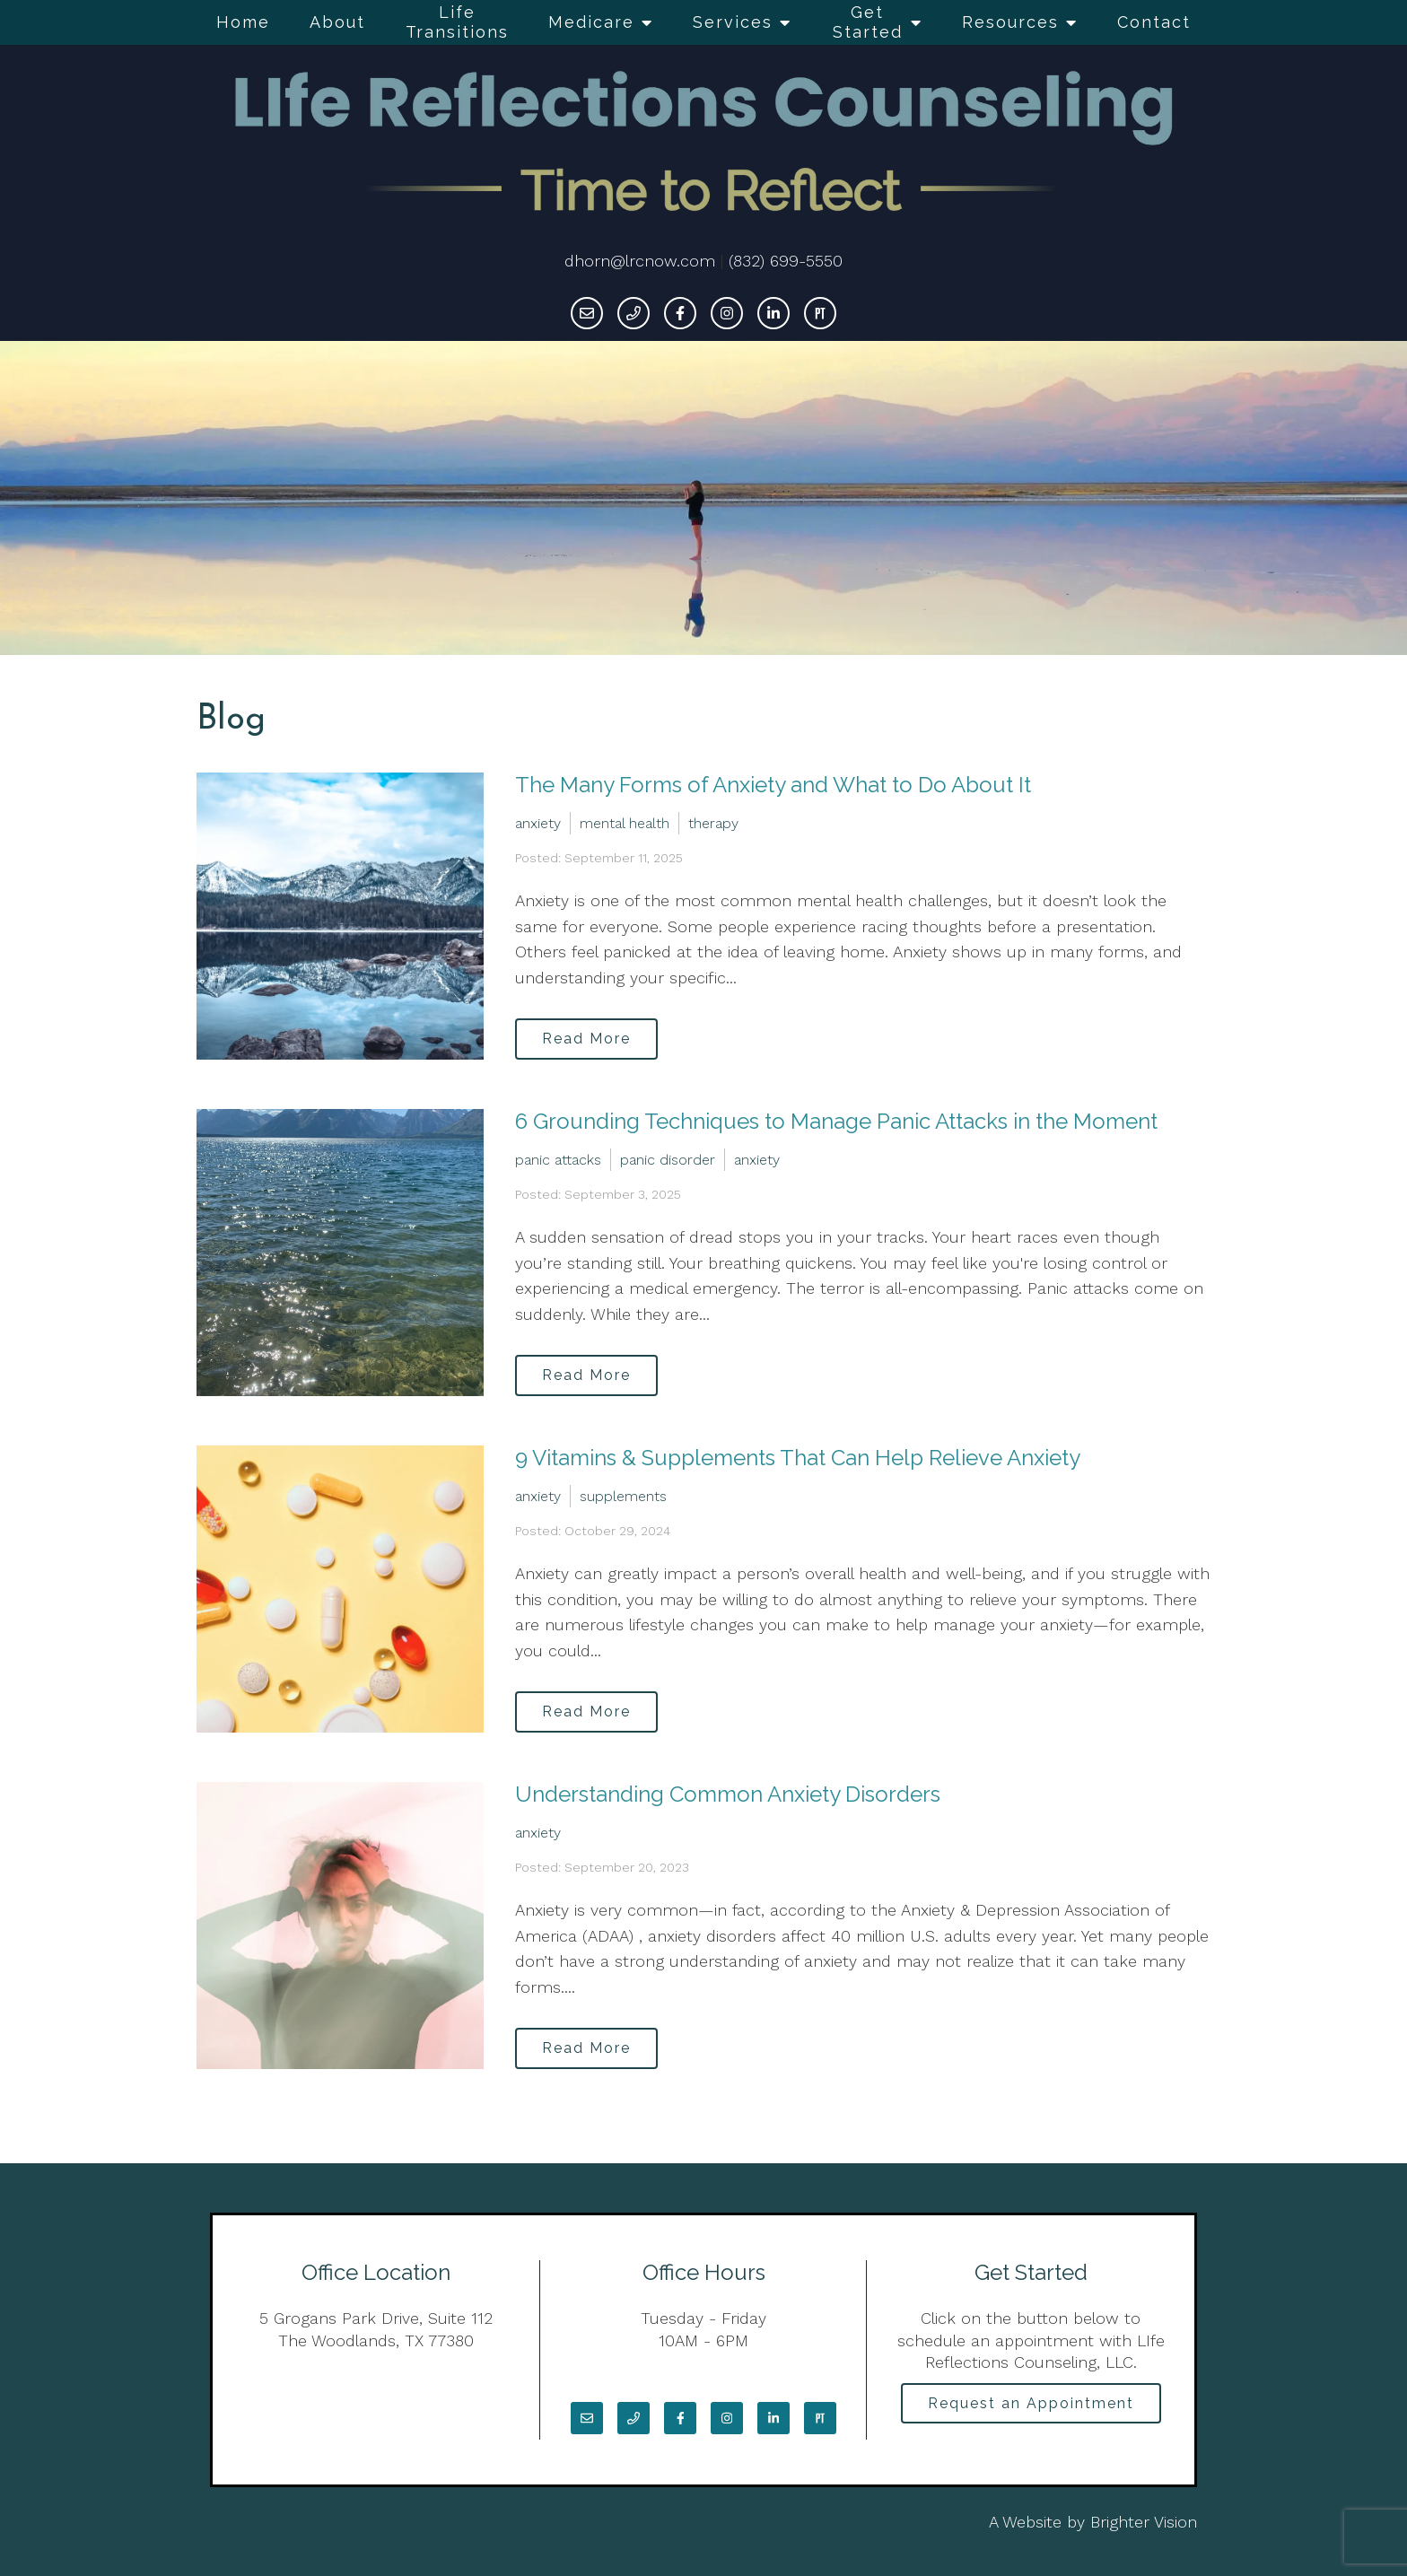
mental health (624, 821)
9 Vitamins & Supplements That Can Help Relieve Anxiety (797, 1458)
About (337, 22)
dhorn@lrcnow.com (639, 260)
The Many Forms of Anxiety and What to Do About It (773, 785)
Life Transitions (457, 22)
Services (733, 22)
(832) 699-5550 (786, 260)
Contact (1154, 22)
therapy (713, 821)
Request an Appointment (1031, 2405)
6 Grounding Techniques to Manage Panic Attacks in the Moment (836, 1121)
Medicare (591, 22)
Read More (592, 1036)
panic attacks (558, 1157)
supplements (623, 1494)
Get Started (868, 22)
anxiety (538, 821)
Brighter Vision (1143, 2521)
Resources (1010, 22)
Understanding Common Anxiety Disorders (727, 1794)
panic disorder (667, 1157)
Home (243, 22)
